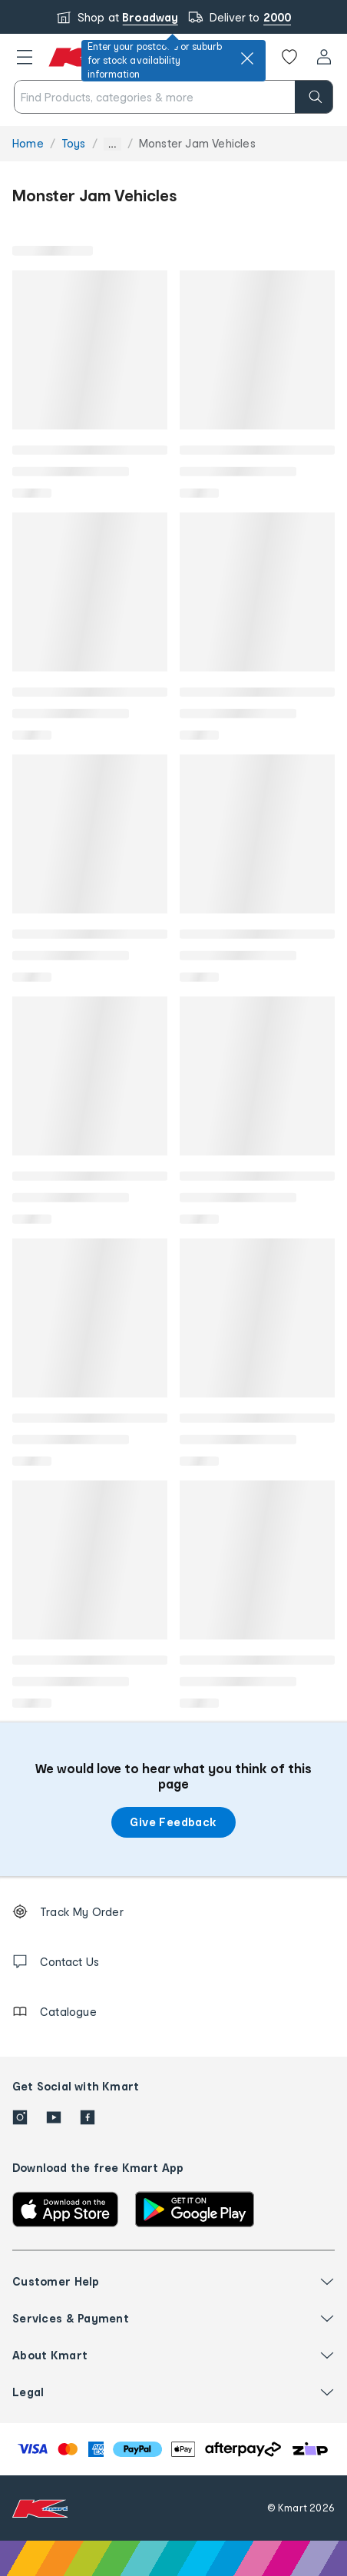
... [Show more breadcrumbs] (112, 144)
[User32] (324, 56)
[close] (247, 58)
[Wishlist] (289, 56)
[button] (24, 57)
